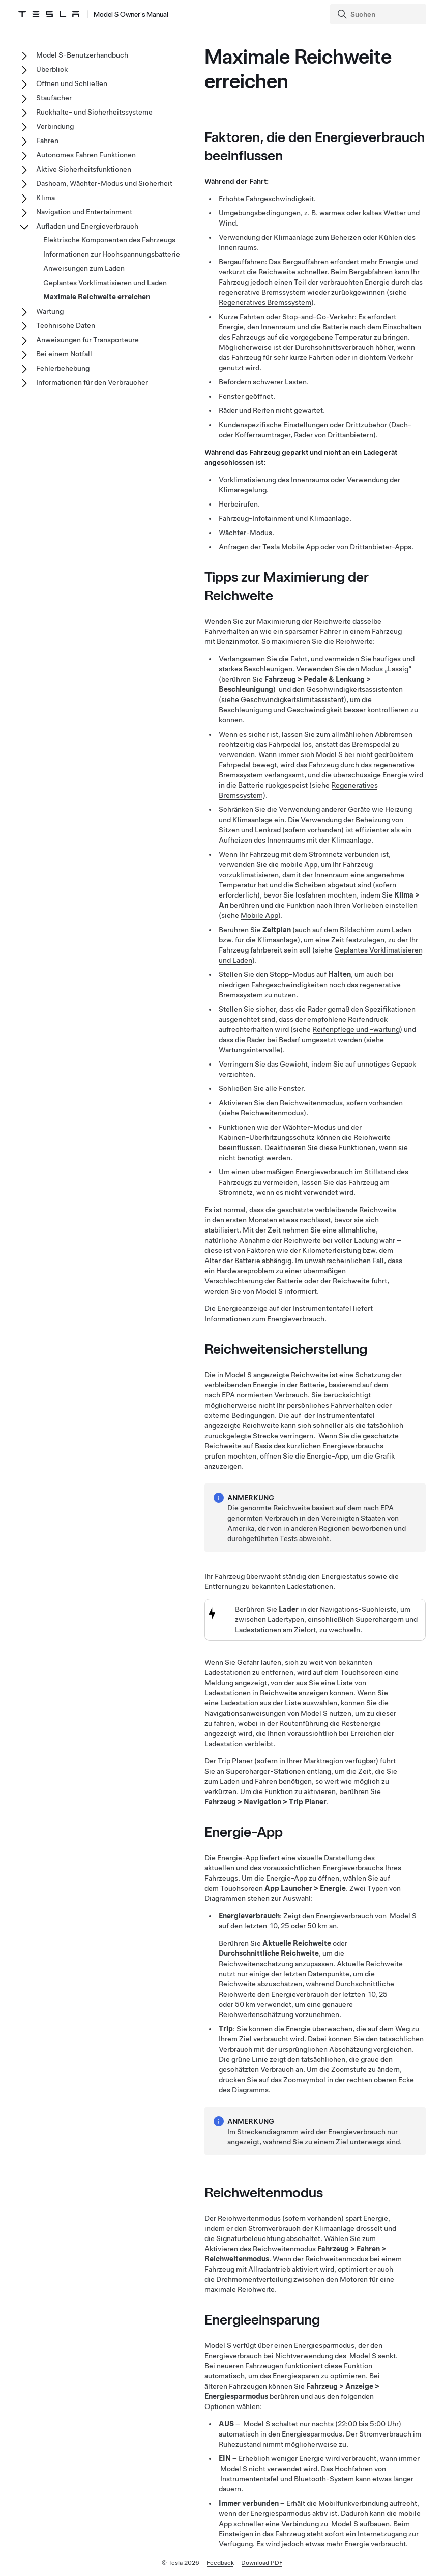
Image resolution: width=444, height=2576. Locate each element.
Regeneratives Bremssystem (265, 302)
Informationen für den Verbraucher (92, 382)
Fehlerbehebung (63, 368)
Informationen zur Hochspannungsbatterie (111, 254)
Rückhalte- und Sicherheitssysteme (94, 112)
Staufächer (54, 98)
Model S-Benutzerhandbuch (82, 55)
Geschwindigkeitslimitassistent (292, 699)
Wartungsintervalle (249, 1050)
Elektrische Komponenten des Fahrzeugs (109, 240)
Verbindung (55, 126)
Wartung (50, 311)
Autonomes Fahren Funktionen (86, 155)
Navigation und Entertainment (84, 212)
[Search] (379, 14)
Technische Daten (65, 325)
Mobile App (259, 915)
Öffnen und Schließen (71, 83)
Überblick (52, 69)
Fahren (47, 140)
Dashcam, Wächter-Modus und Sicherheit (104, 183)
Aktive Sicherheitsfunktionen (83, 169)
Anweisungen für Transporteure (87, 339)
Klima (45, 197)
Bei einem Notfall (64, 354)
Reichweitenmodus (272, 1113)
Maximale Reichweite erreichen (96, 297)
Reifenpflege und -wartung (356, 1029)
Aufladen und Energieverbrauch (87, 226)
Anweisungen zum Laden (84, 268)
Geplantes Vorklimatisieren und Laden (105, 282)
